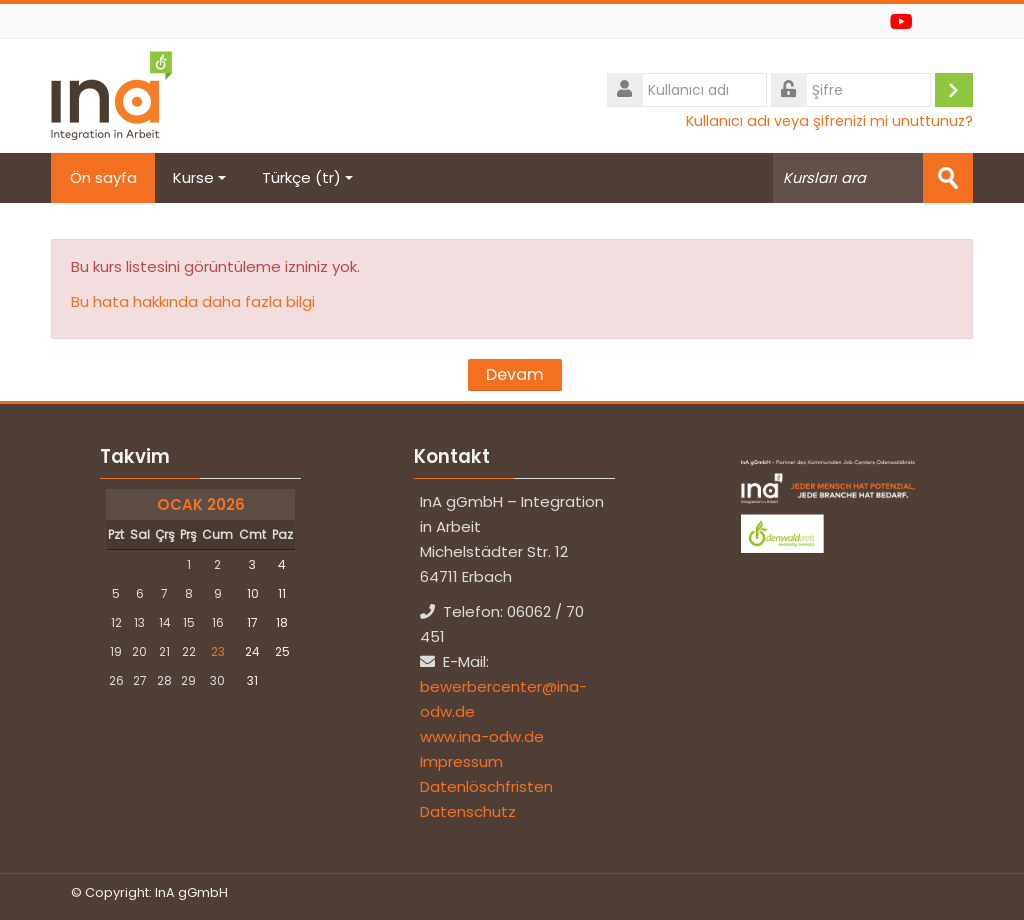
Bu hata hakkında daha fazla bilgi (193, 301)
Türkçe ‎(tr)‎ (310, 177)
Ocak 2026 (201, 504)
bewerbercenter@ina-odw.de (503, 699)
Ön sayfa (104, 177)
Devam (515, 374)
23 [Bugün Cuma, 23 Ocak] (218, 651)
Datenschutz (468, 811)
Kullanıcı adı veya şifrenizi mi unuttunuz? (829, 121)
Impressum (461, 761)
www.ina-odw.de (482, 736)
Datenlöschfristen (486, 786)
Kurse (202, 177)
